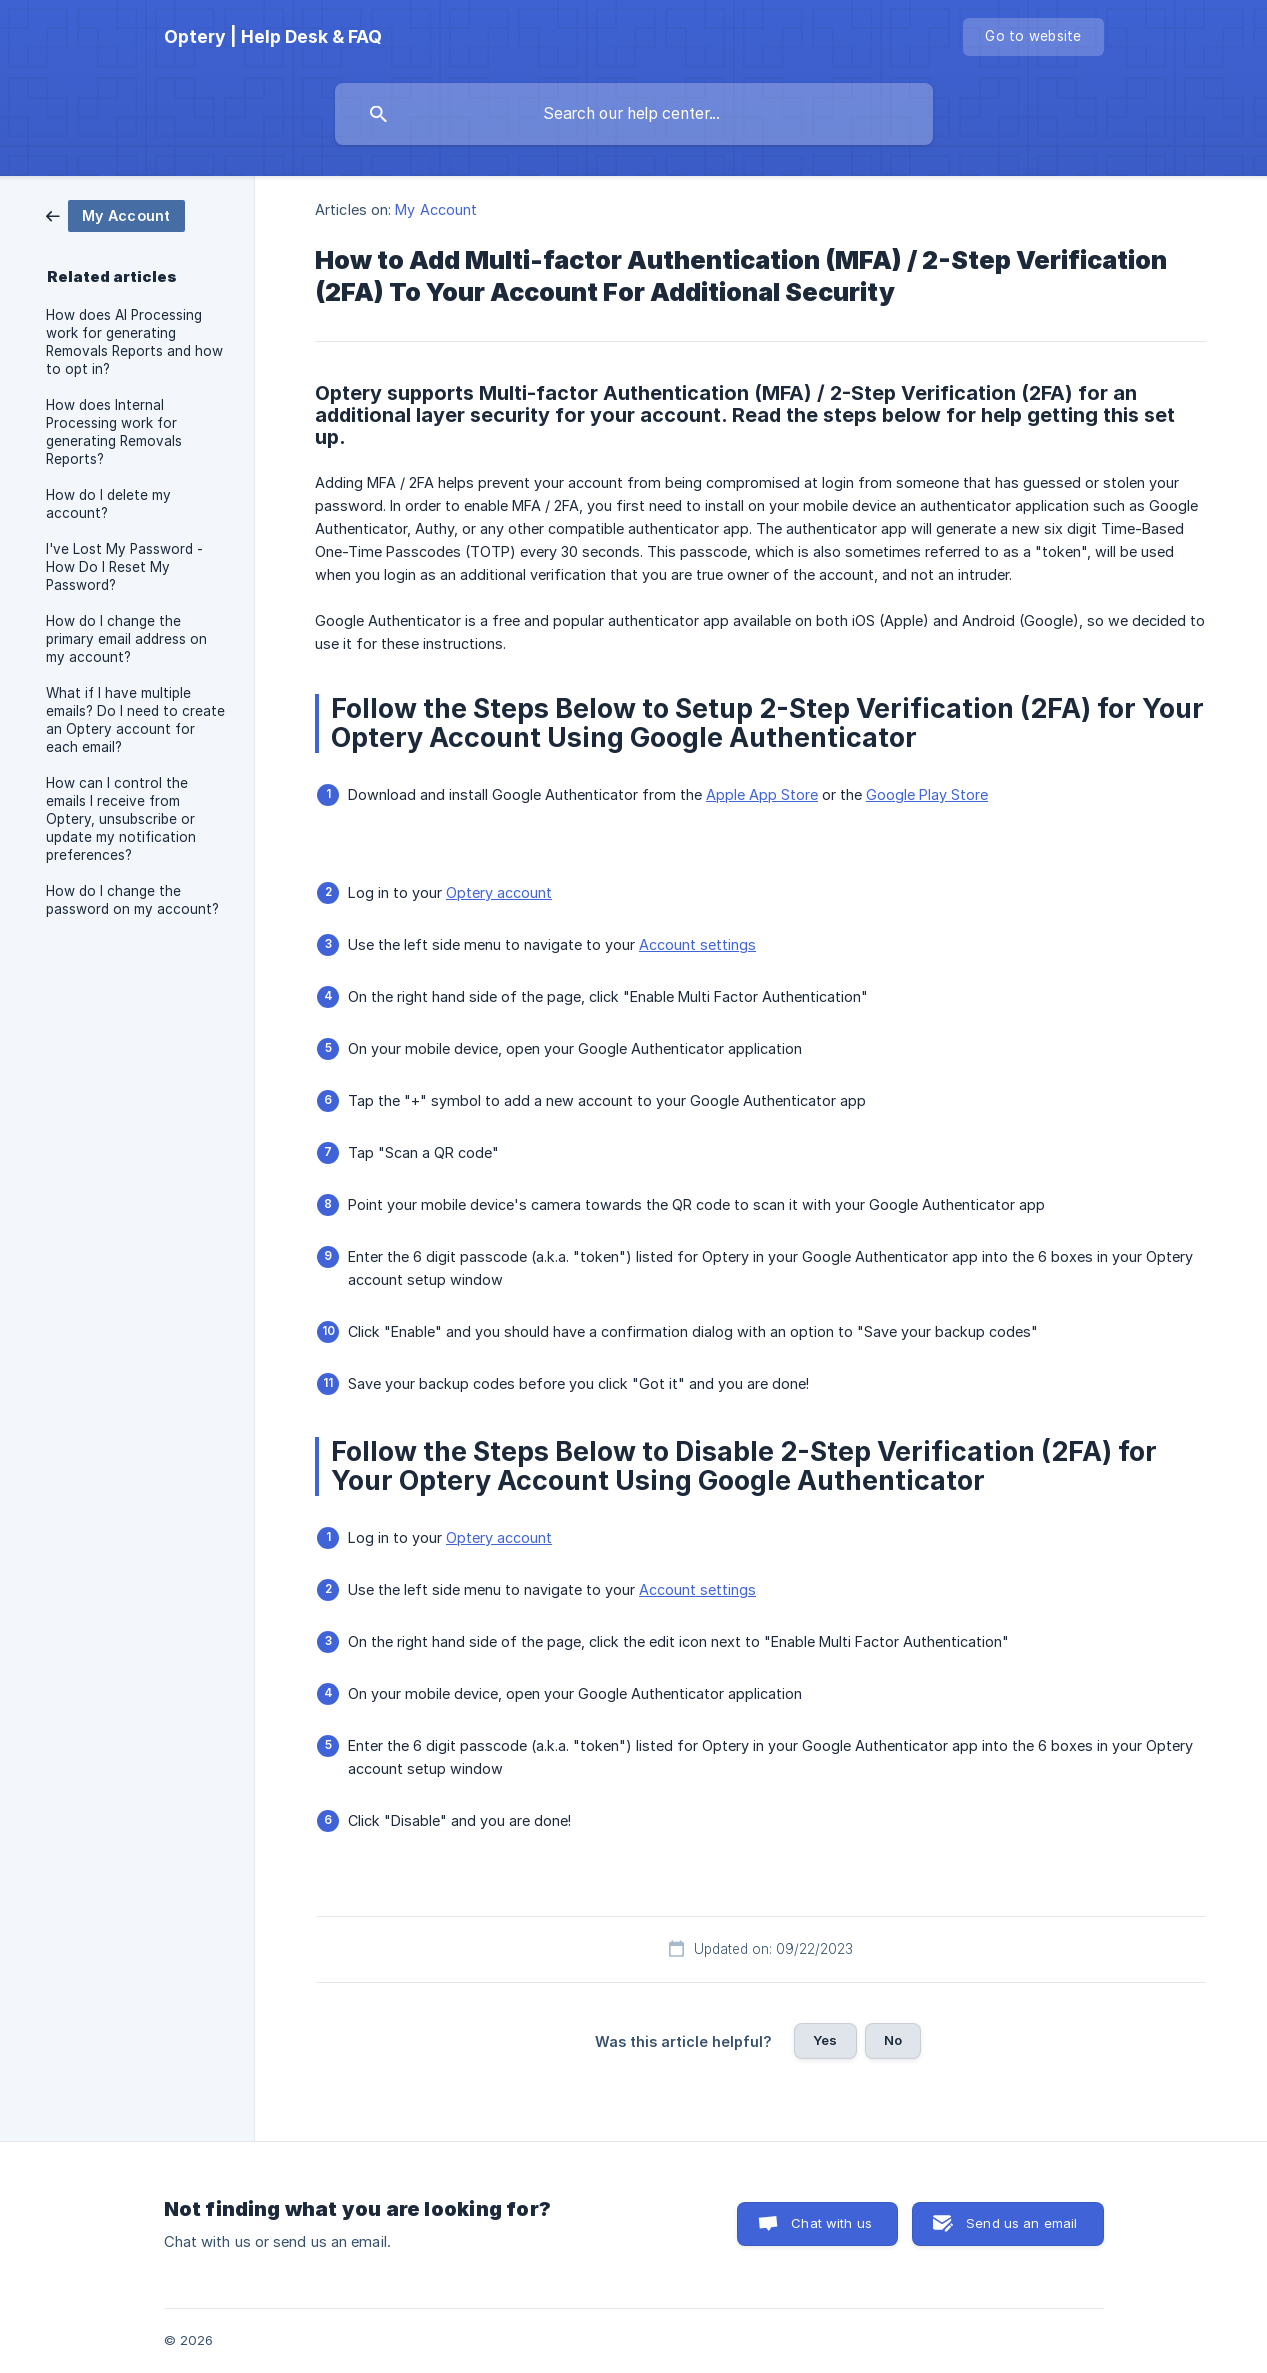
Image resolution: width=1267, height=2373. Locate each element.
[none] (273, 37)
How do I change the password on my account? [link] (132, 900)
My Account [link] (436, 209)
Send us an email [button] (1021, 2223)
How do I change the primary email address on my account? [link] (126, 639)
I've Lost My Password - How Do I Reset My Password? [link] (124, 567)
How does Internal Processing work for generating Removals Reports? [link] (114, 432)
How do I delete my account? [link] (108, 504)
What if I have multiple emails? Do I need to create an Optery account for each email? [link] (135, 720)
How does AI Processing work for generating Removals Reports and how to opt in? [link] (134, 342)
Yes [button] (825, 2040)
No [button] (893, 2040)
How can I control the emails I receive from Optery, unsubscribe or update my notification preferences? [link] (121, 819)
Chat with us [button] (831, 2223)
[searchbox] (634, 114)
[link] (115, 214)
